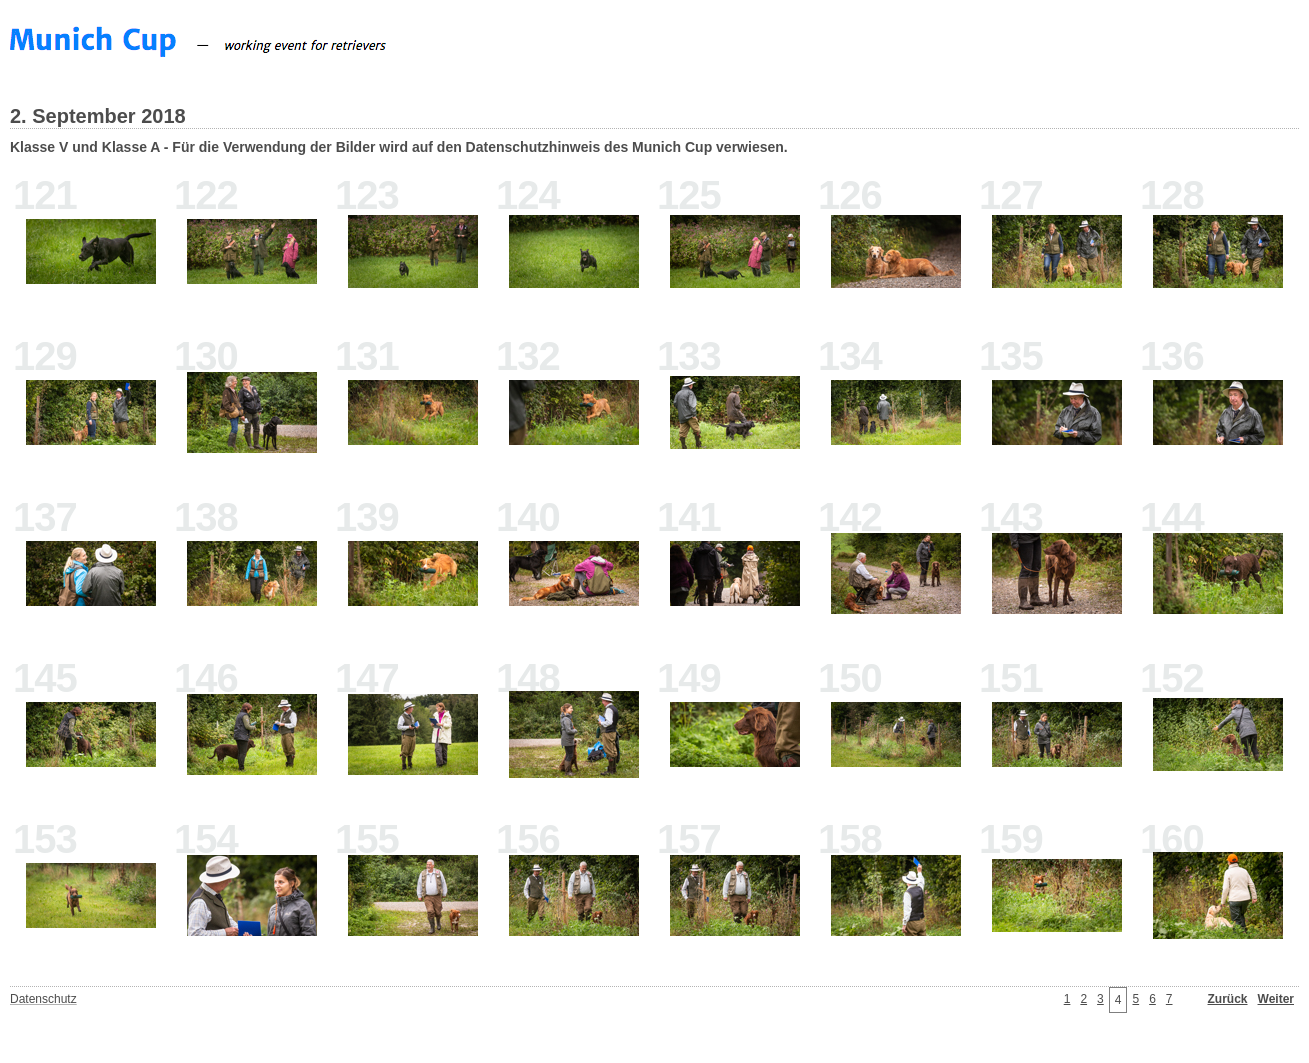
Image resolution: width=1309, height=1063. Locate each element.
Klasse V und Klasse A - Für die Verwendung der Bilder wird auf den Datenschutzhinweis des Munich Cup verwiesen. (399, 147)
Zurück (1228, 999)
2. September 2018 (98, 116)
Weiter (1276, 999)
